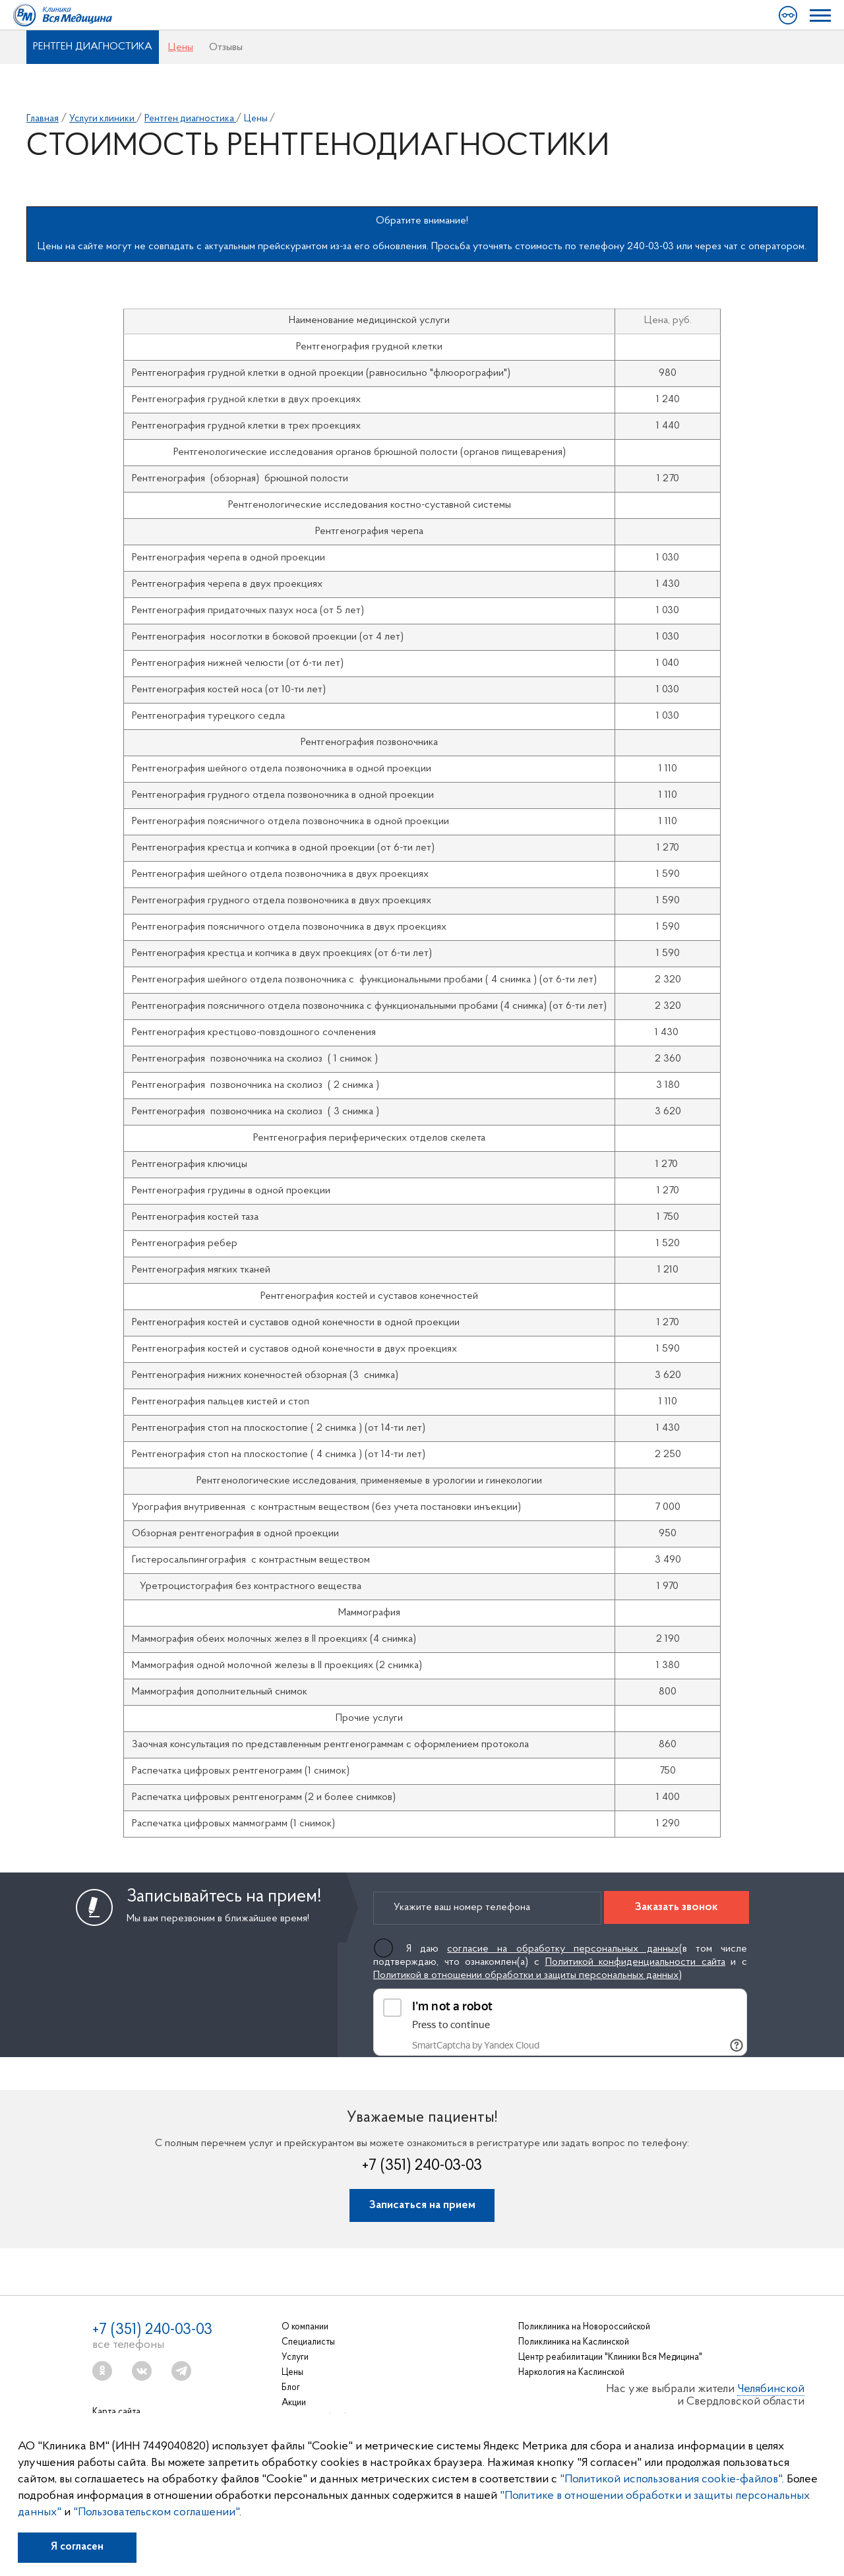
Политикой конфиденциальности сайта (635, 1962)
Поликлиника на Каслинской (573, 2342)
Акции (294, 2403)
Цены (180, 47)
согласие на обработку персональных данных (563, 1949)
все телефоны (128, 2345)
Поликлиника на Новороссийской (584, 2327)
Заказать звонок (676, 1907)
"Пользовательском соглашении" (156, 2512)
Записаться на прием (422, 2205)
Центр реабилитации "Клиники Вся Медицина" (610, 2357)
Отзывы (226, 47)
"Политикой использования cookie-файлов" (671, 2479)
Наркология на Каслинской (571, 2373)
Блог (291, 2388)
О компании (305, 2327)
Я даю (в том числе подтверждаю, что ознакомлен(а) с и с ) (560, 1962)
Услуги (295, 2357)
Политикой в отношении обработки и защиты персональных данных (525, 1975)
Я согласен (77, 2546)
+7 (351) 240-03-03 (422, 2166)
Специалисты (308, 2342)
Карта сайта (116, 2412)
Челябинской (770, 2389)
